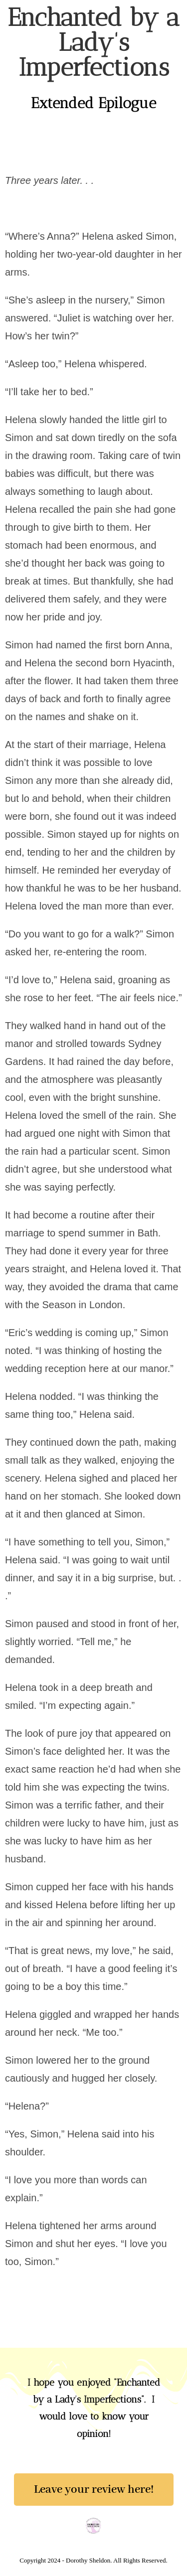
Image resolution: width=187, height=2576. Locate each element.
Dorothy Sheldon (56, 18)
